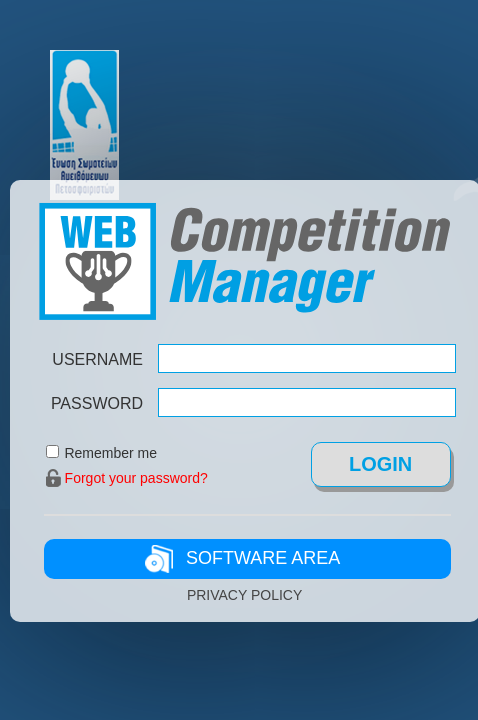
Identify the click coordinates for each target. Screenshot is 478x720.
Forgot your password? (136, 478)
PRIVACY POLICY (244, 595)
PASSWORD (97, 403)
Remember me (110, 453)
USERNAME (97, 359)
